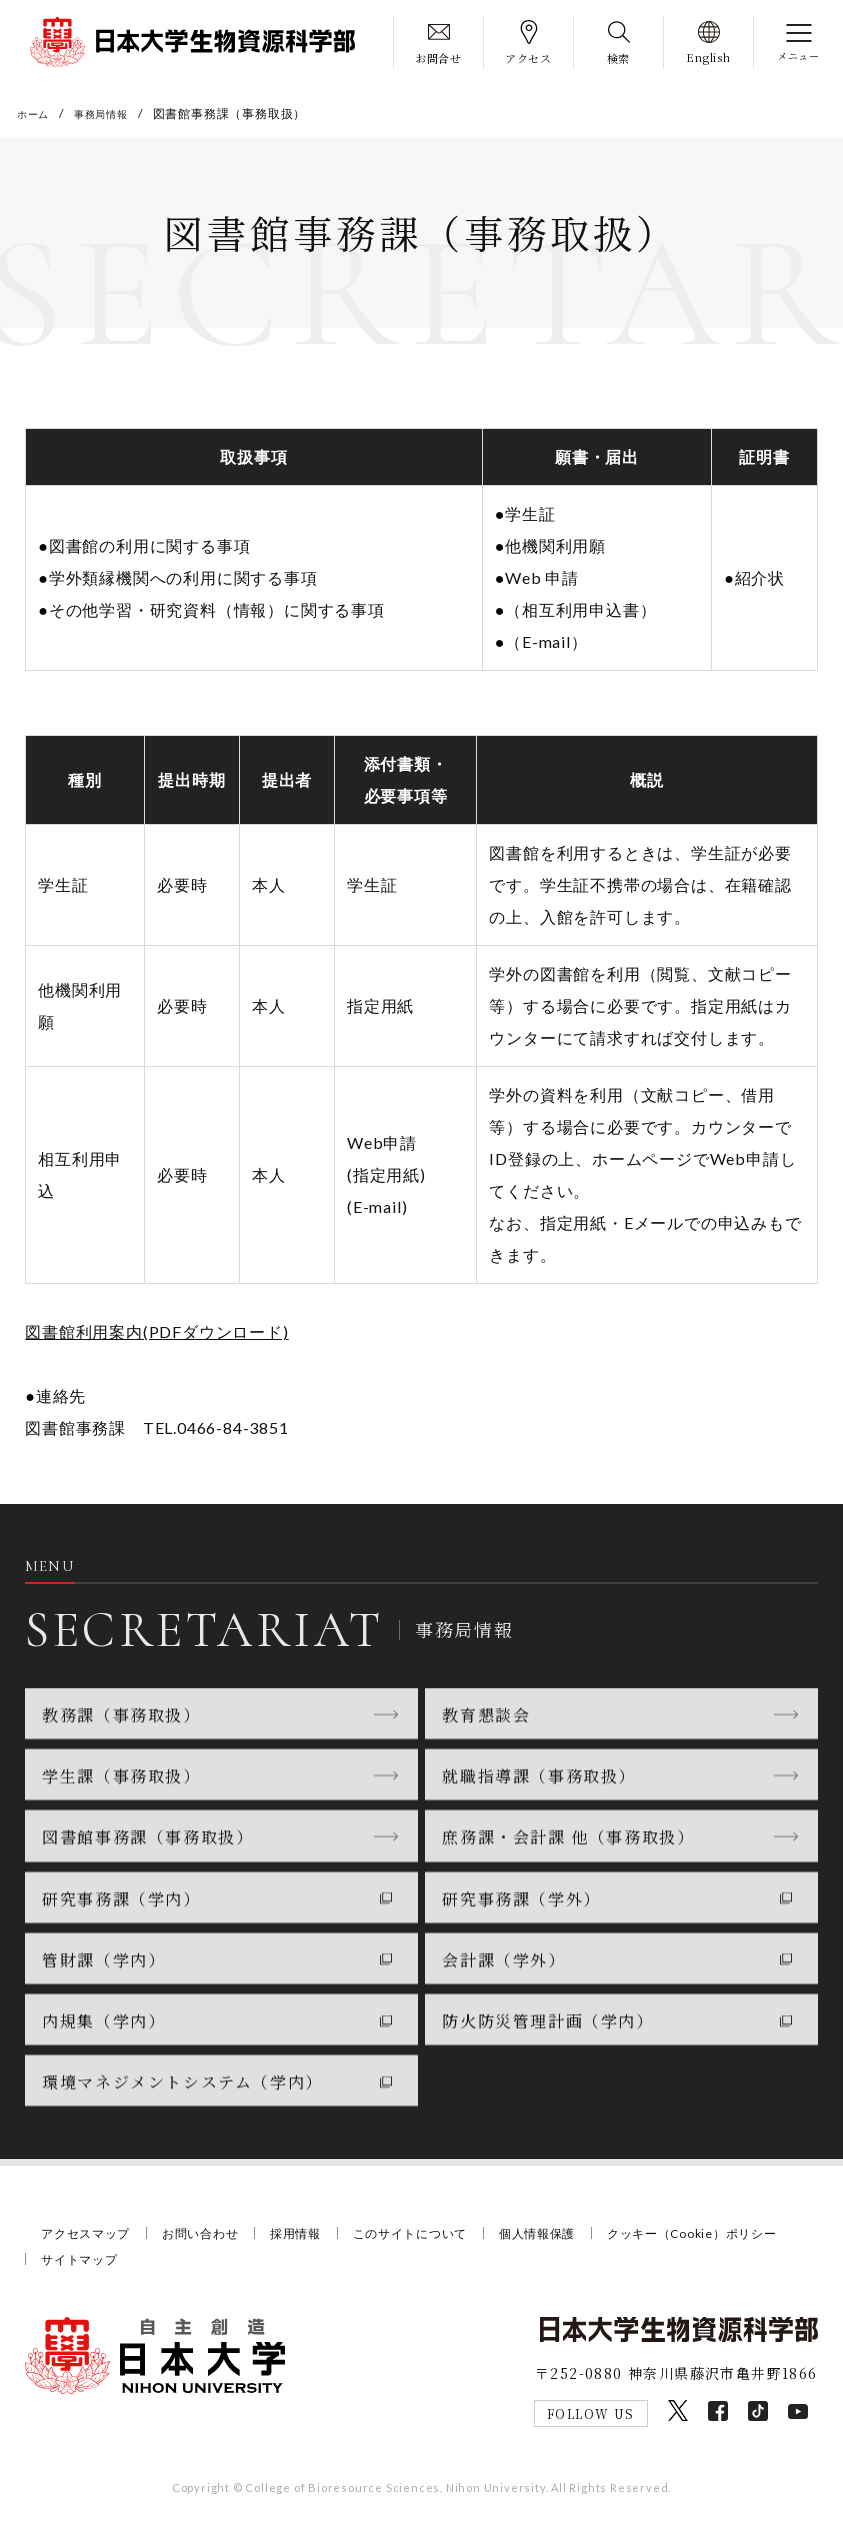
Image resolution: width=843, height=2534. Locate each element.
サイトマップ (299, 2265)
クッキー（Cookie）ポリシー (133, 2265)
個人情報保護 (568, 2239)
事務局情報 (112, 113)
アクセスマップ (89, 2239)
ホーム (36, 113)
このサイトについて (433, 2239)
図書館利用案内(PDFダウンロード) (156, 1335)
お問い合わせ (210, 2239)
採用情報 (311, 2239)
